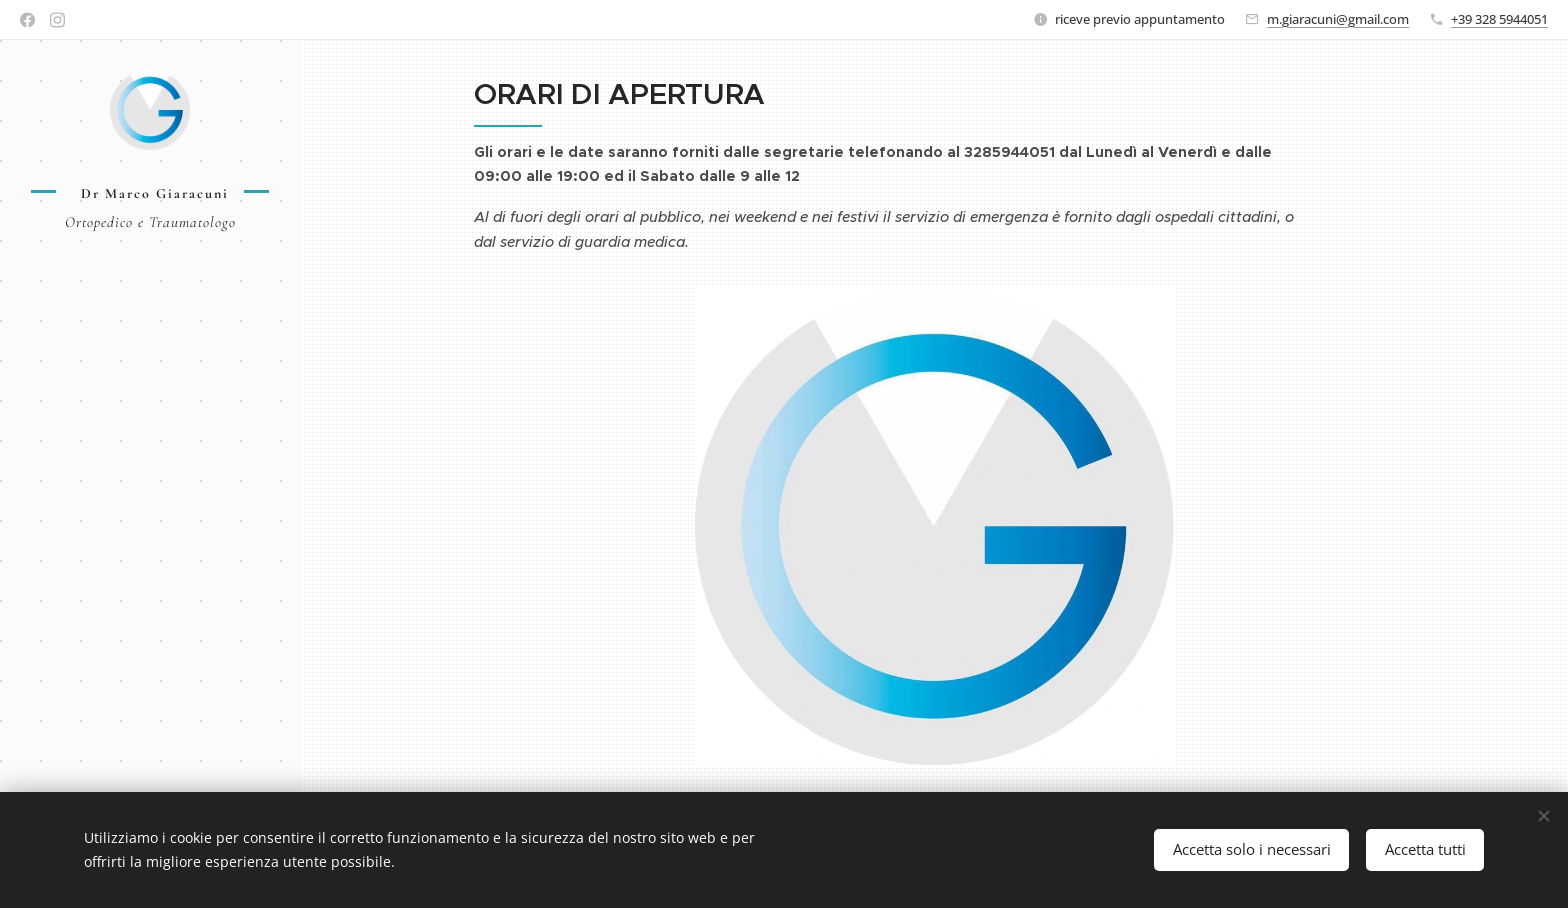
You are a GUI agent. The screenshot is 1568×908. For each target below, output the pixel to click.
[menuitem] (150, 326)
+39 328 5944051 (1499, 19)
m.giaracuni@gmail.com (1338, 19)
